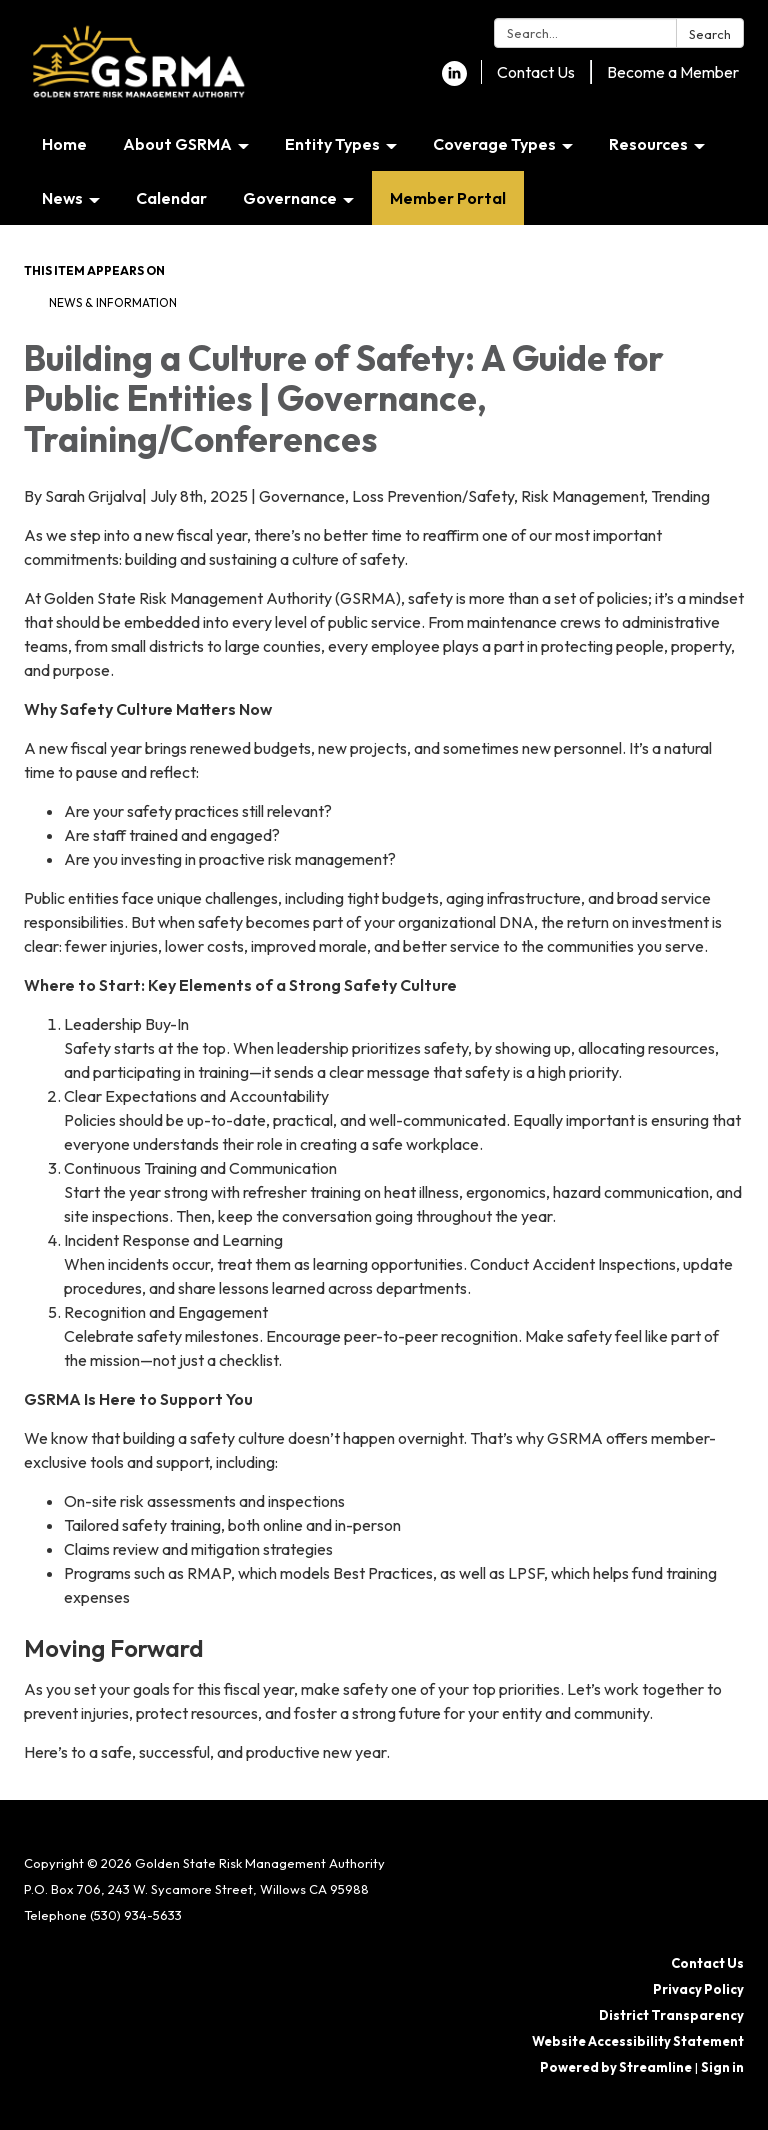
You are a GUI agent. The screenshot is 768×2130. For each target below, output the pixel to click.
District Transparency (671, 2015)
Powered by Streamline (616, 2067)
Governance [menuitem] (290, 198)
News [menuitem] (62, 198)
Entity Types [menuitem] (332, 144)
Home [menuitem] (64, 144)
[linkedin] (454, 80)
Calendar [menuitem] (171, 198)
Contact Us (536, 72)
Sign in (722, 2067)
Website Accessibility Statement (638, 2041)
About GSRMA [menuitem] (177, 144)
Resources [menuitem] (648, 144)
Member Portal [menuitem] (448, 198)
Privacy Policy (698, 1989)
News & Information (113, 302)
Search (710, 34)
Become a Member (673, 72)
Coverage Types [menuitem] (494, 144)
